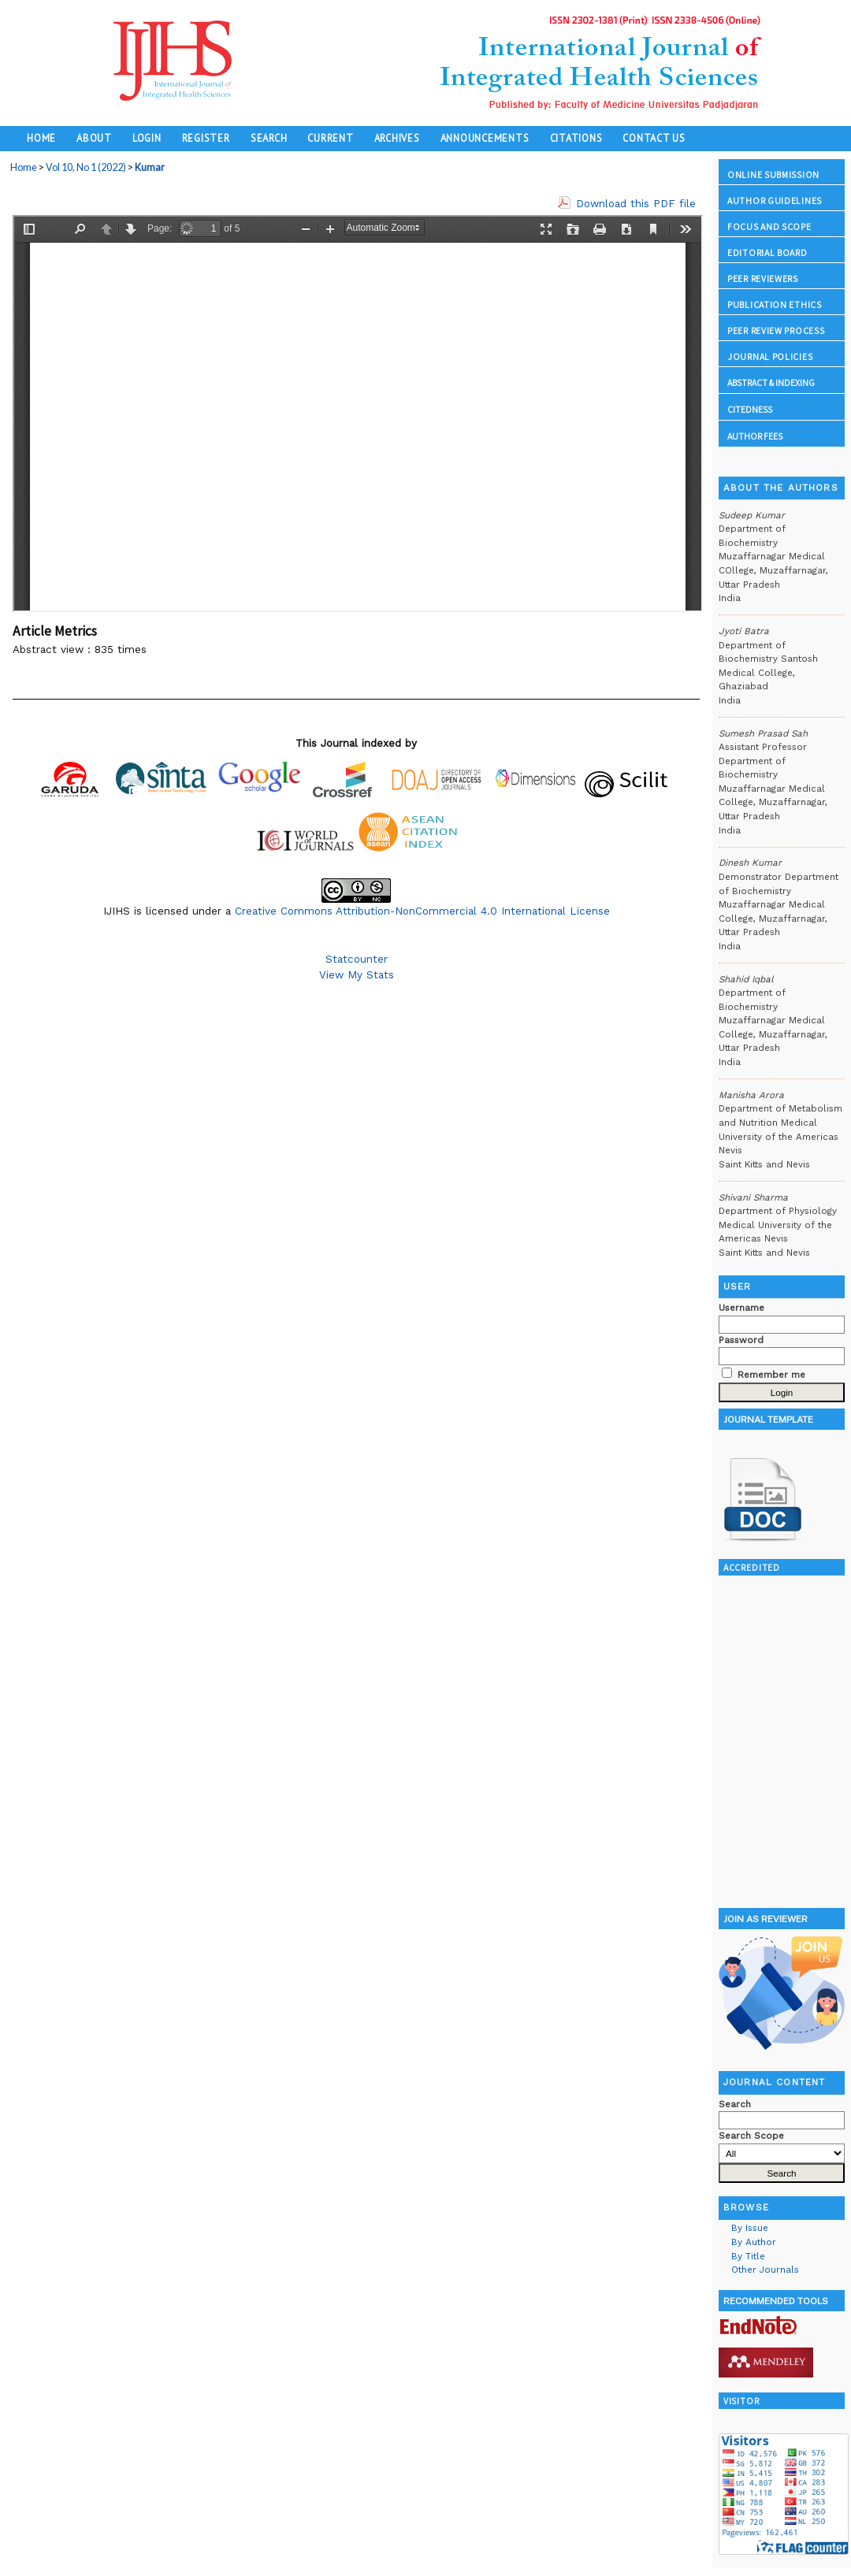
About (94, 138)
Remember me (771, 1374)
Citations (576, 138)
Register (206, 138)
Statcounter (356, 958)
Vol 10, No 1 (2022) (86, 167)
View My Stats (356, 974)
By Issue (749, 2227)
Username (741, 1307)
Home (41, 138)
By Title (748, 2256)
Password (741, 1340)
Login (147, 138)
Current (330, 138)
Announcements (485, 138)
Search (269, 138)
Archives (397, 138)
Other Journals (765, 2269)
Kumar (150, 167)
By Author (753, 2242)
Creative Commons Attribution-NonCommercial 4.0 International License (422, 910)
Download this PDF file (636, 203)
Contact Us (654, 138)
